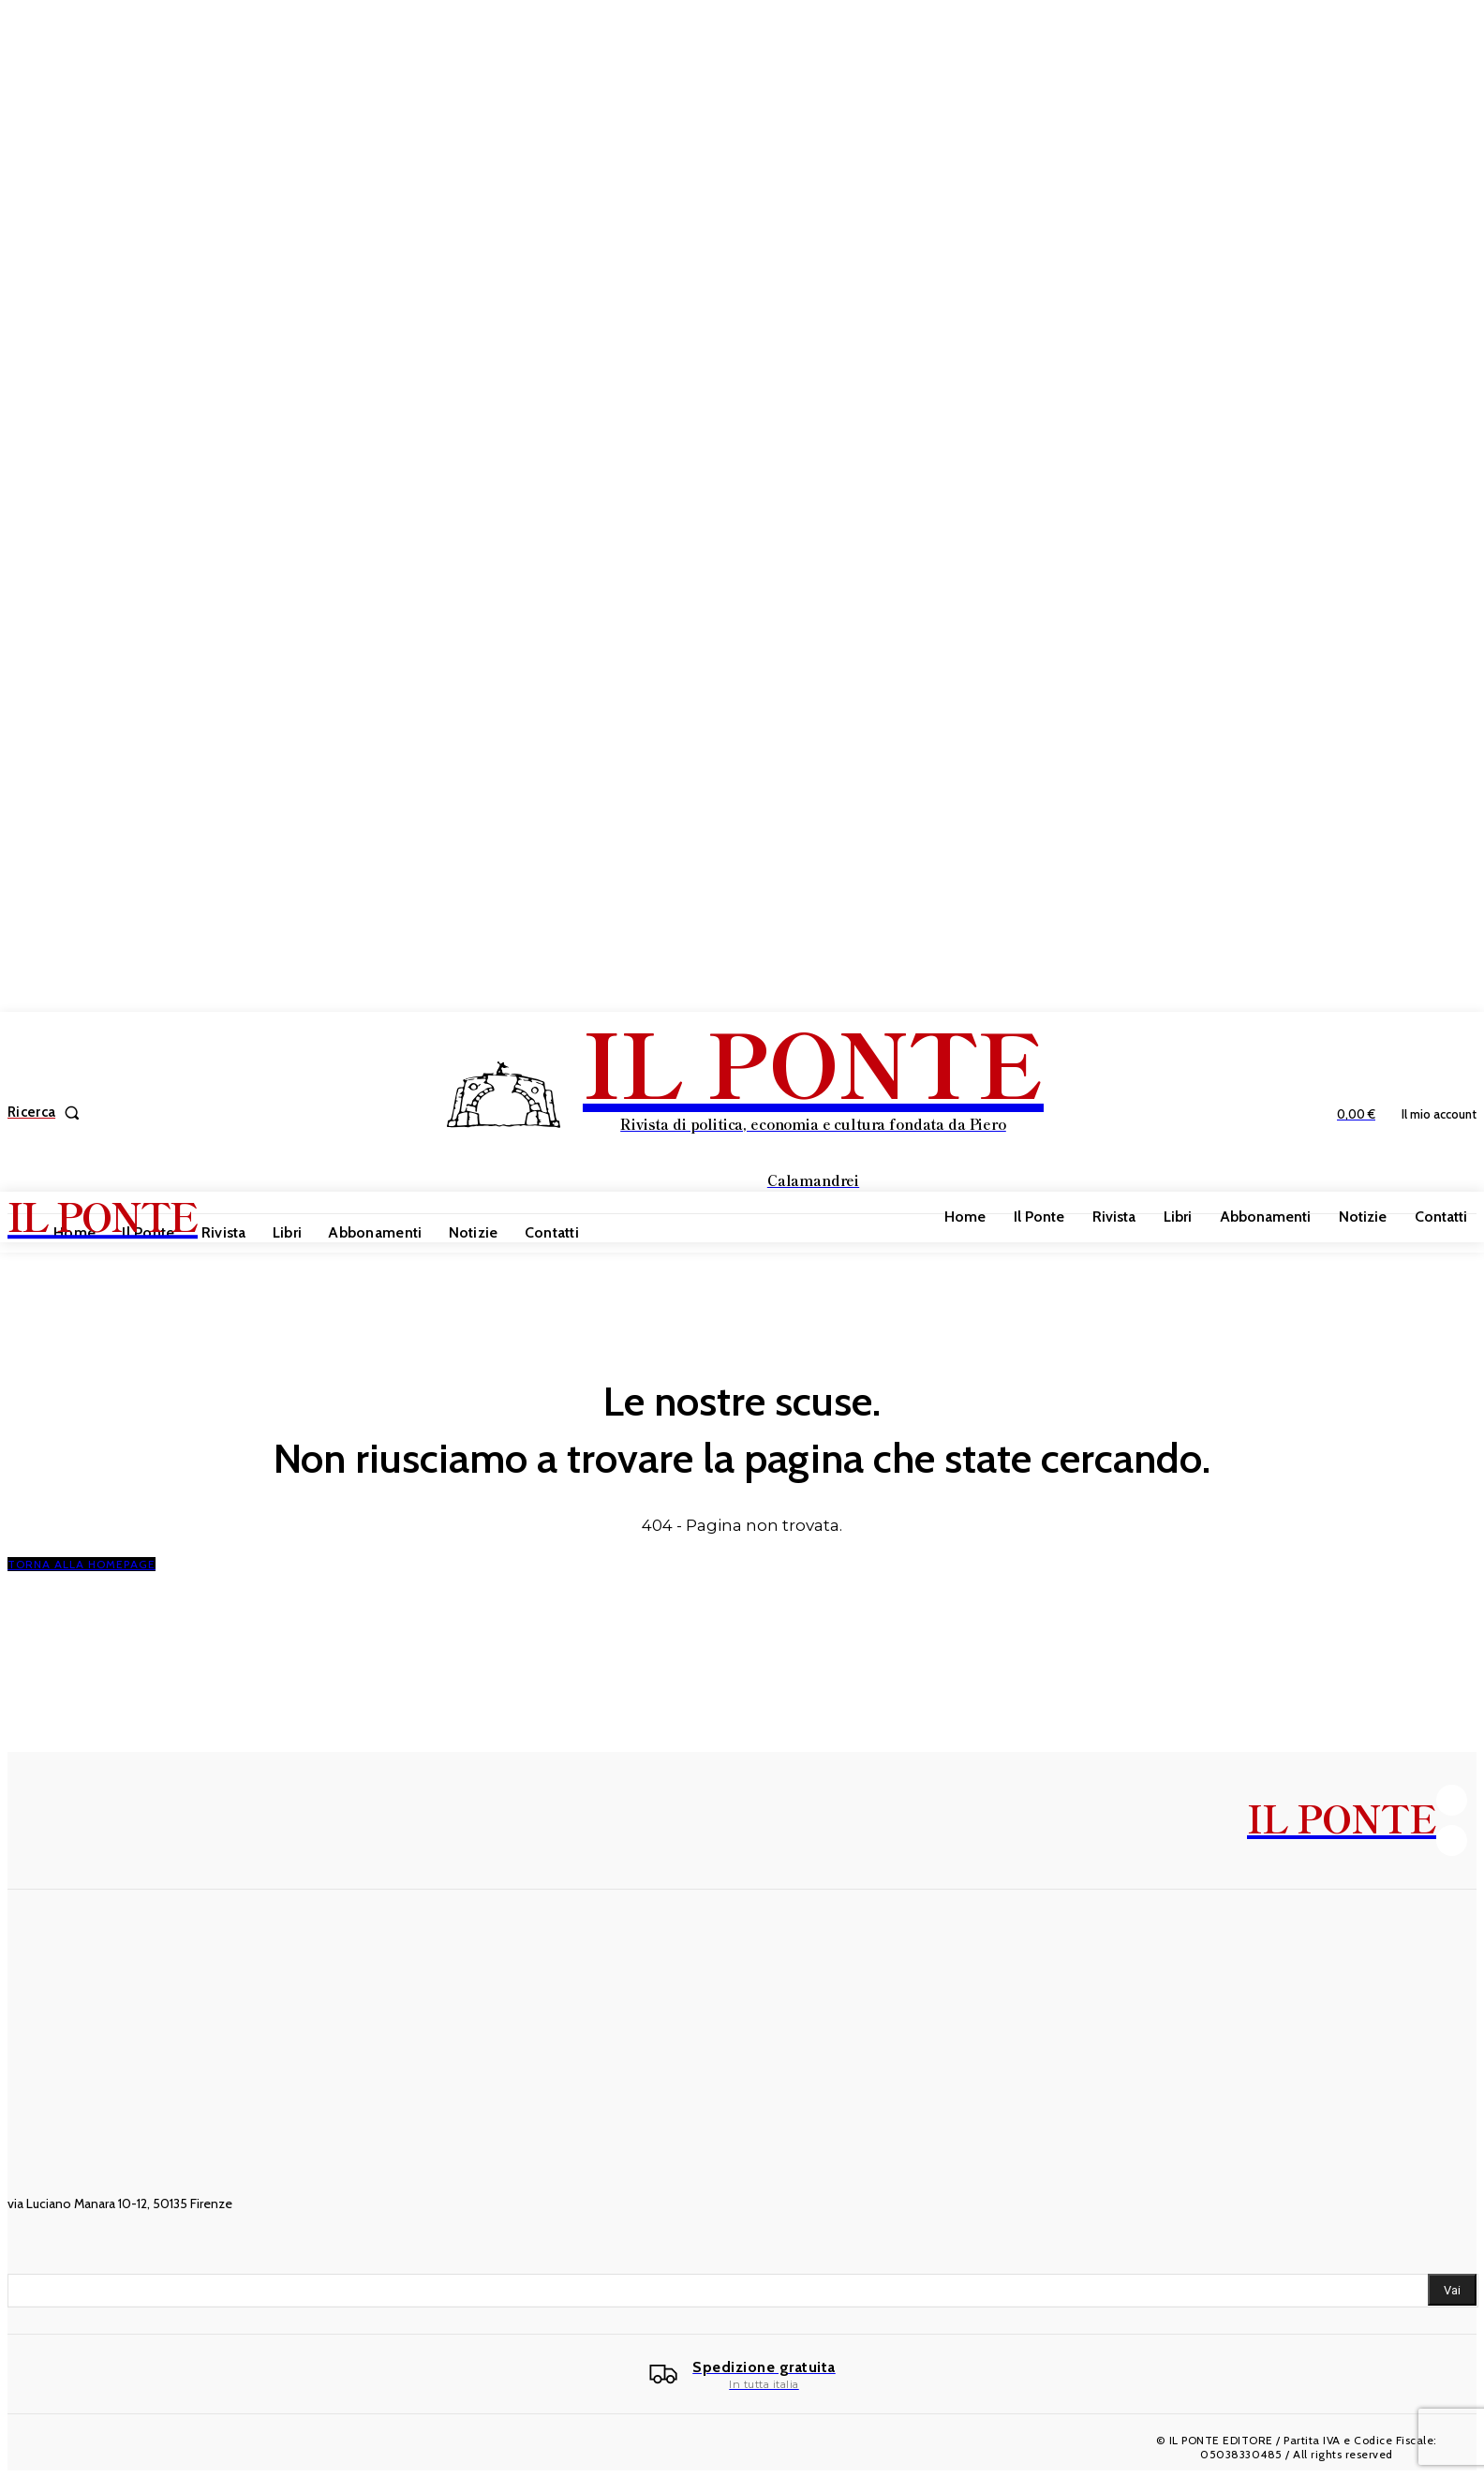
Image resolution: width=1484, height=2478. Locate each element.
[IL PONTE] (744, 1110)
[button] (47, 1112)
